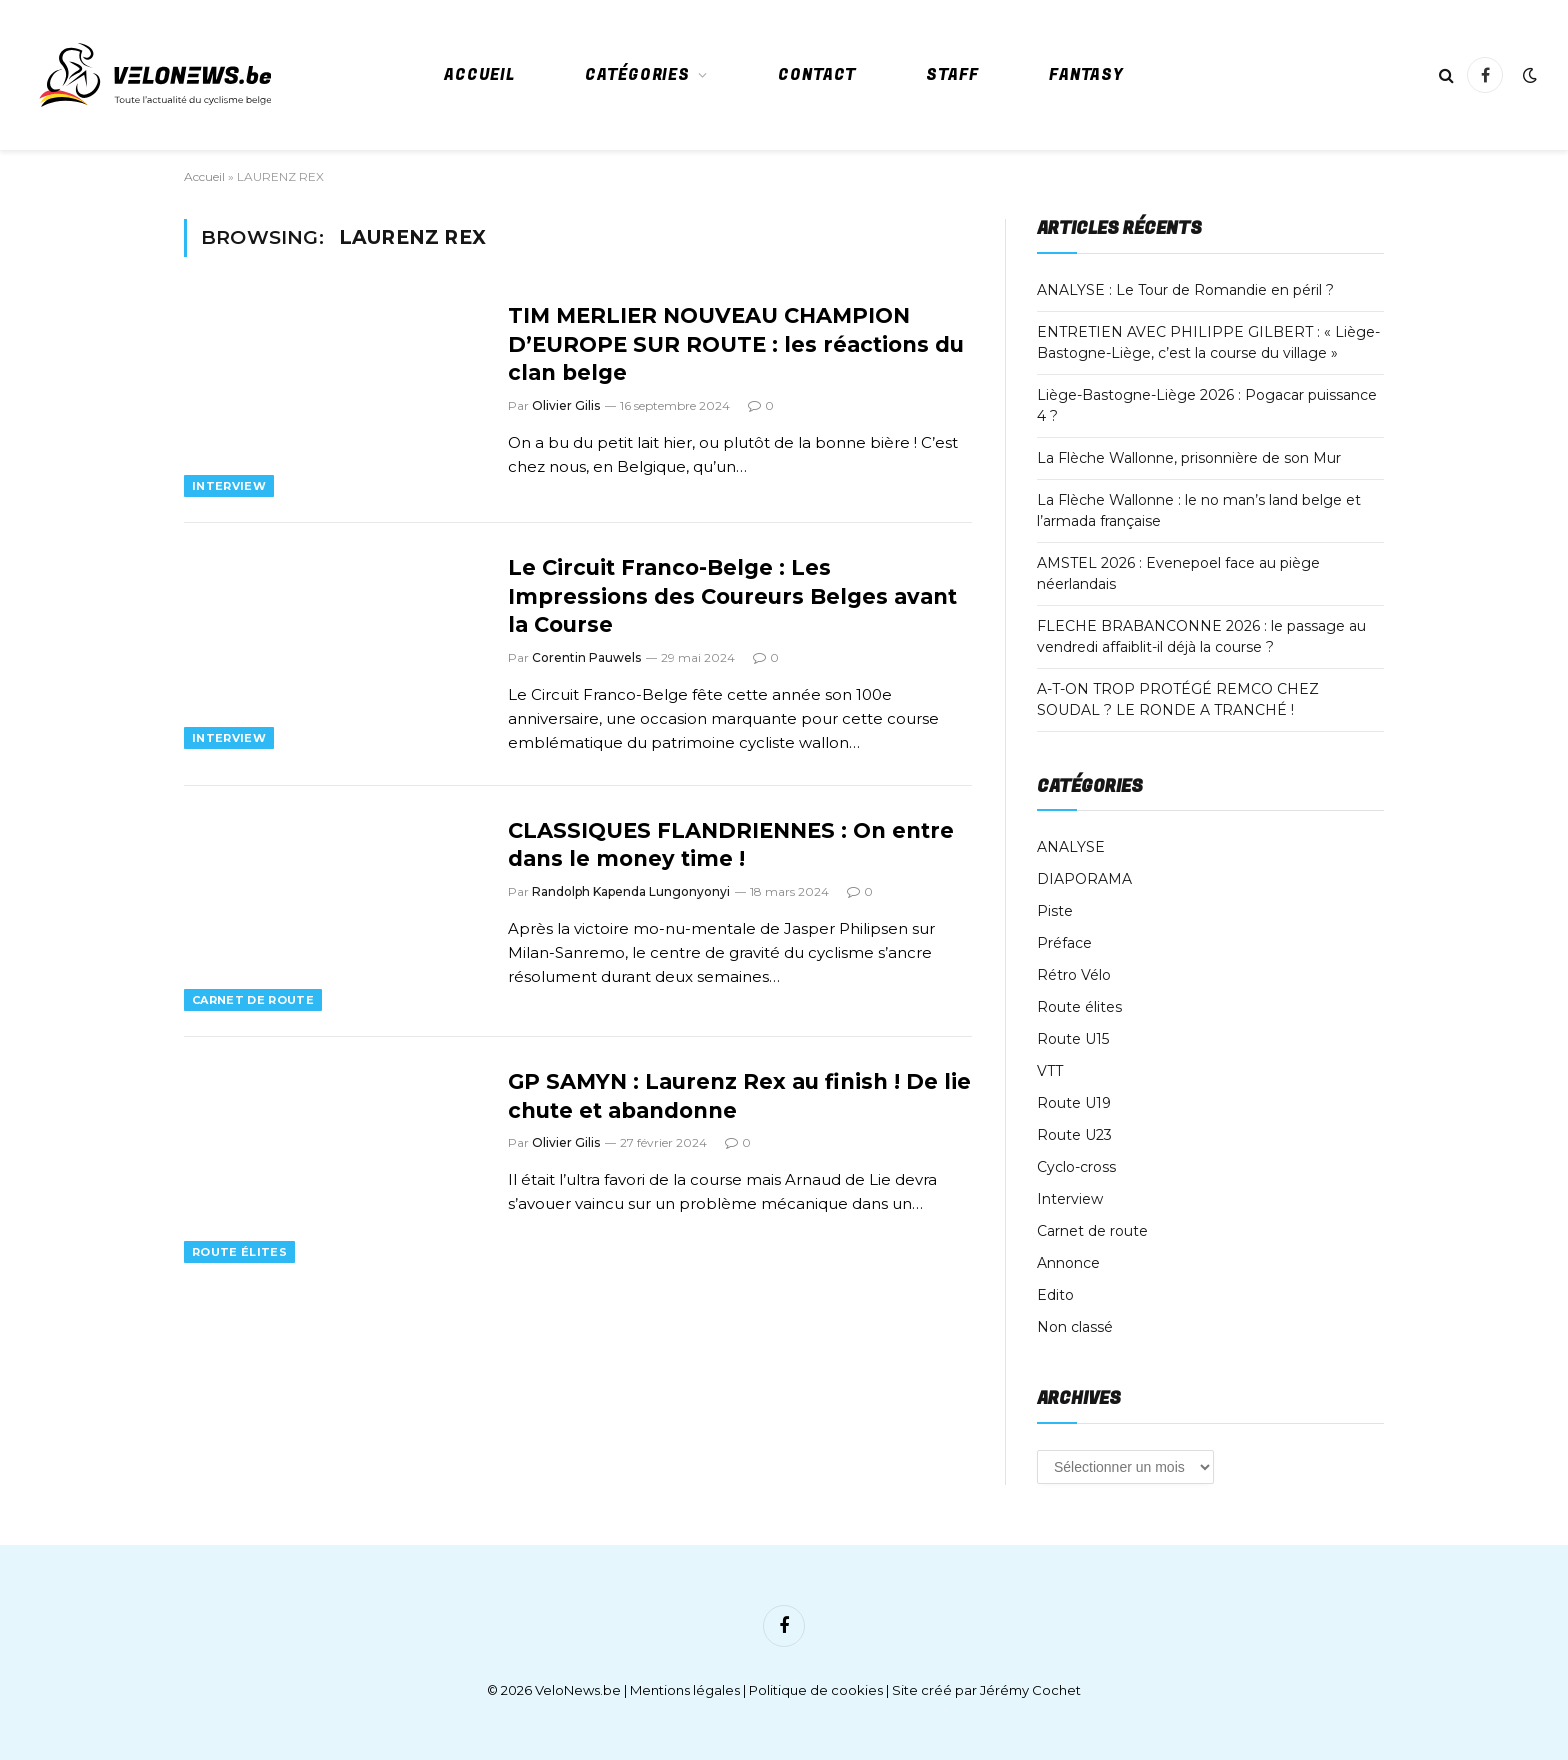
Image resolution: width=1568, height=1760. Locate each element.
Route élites (239, 1252)
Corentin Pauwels (586, 657)
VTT (1050, 1071)
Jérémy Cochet (1030, 1690)
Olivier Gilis (566, 405)
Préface (1064, 943)
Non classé (1075, 1327)
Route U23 (1074, 1135)
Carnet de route (253, 1000)
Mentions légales (685, 1690)
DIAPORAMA (1084, 879)
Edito (1055, 1295)
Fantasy (1086, 75)
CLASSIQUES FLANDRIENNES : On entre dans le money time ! (731, 845)
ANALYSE (1071, 847)
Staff (952, 75)
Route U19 (1074, 1103)
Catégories (637, 75)
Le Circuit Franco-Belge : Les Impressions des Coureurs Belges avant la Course (732, 596)
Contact (817, 75)
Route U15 (1073, 1039)
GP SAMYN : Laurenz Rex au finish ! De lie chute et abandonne (739, 1096)
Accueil (479, 75)
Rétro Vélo (1074, 975)
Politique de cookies (816, 1690)
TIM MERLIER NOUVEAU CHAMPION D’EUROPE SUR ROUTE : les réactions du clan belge (736, 344)
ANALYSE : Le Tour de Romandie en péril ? (1185, 290)
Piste (1055, 911)
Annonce (1068, 1263)
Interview (229, 486)
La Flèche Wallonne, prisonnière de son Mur (1189, 458)
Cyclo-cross (1076, 1167)
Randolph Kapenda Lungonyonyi (631, 891)
